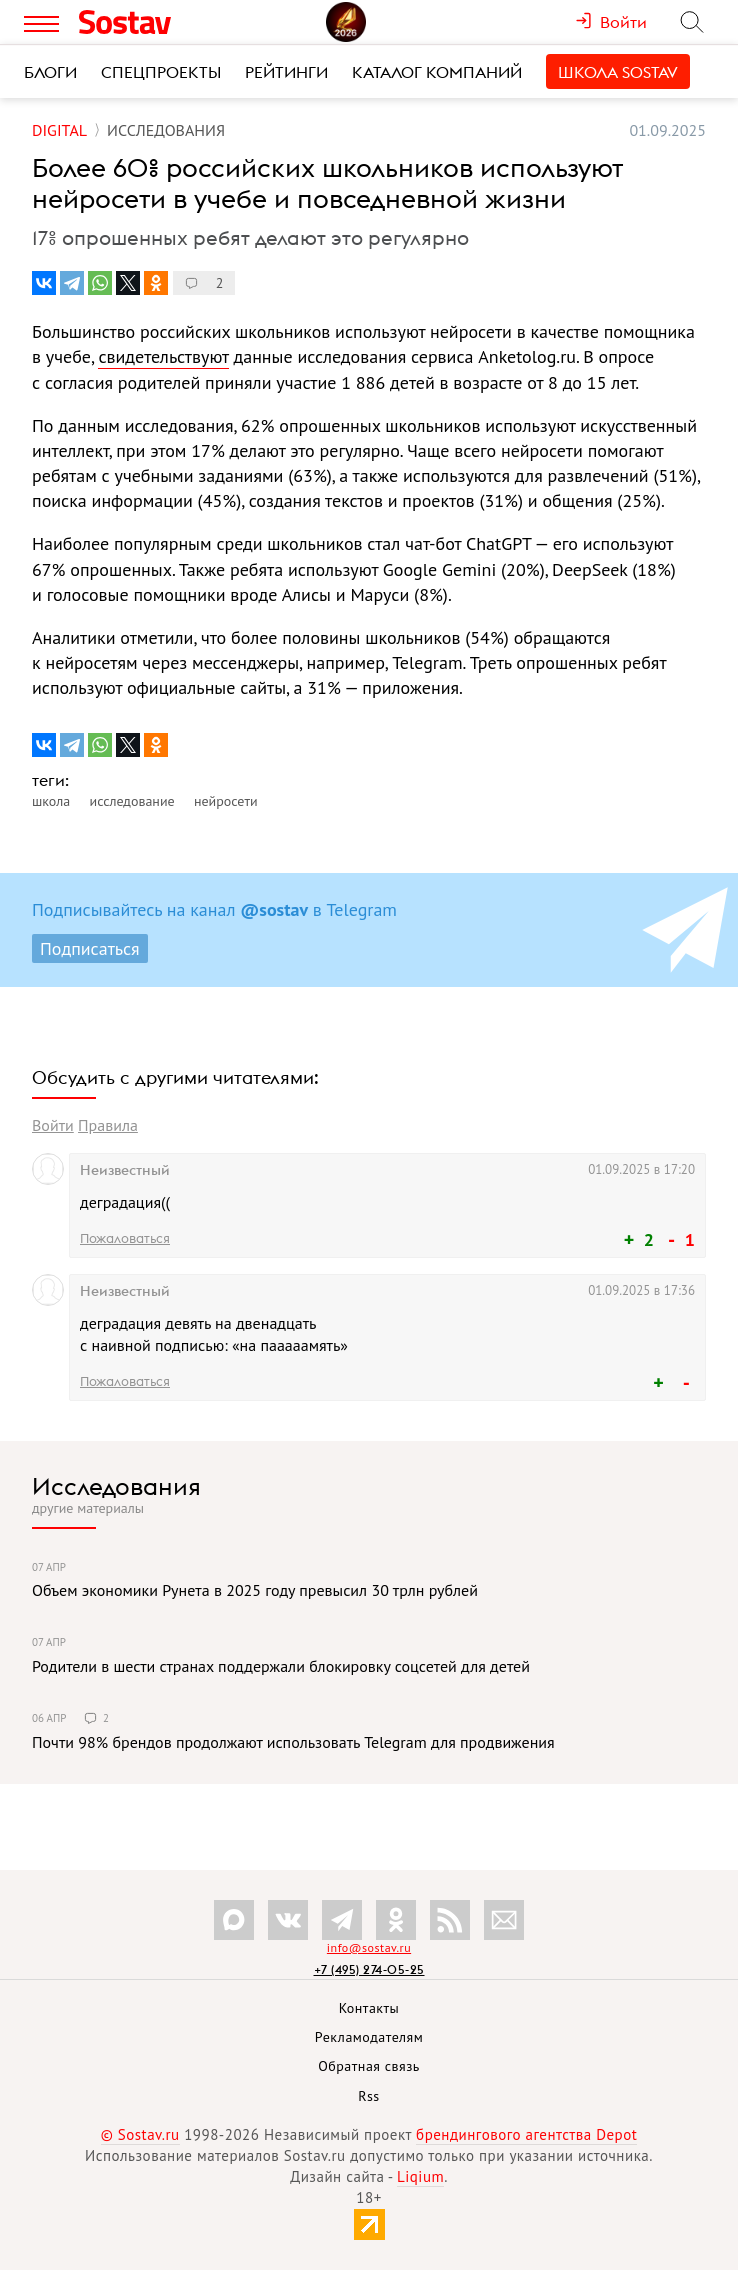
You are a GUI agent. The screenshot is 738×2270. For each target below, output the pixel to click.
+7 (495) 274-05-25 (369, 1969)
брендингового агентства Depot (526, 2134)
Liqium (420, 2176)
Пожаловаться (125, 1238)
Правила (108, 1125)
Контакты (369, 2008)
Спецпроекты (161, 72)
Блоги (50, 72)
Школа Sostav (618, 72)
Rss (368, 2096)
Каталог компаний (437, 72)
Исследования (116, 1486)
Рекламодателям (369, 2037)
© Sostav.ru (140, 2134)
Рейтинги (286, 72)
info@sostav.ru (369, 1947)
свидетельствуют (163, 356)
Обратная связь (369, 2066)
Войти (53, 1125)
